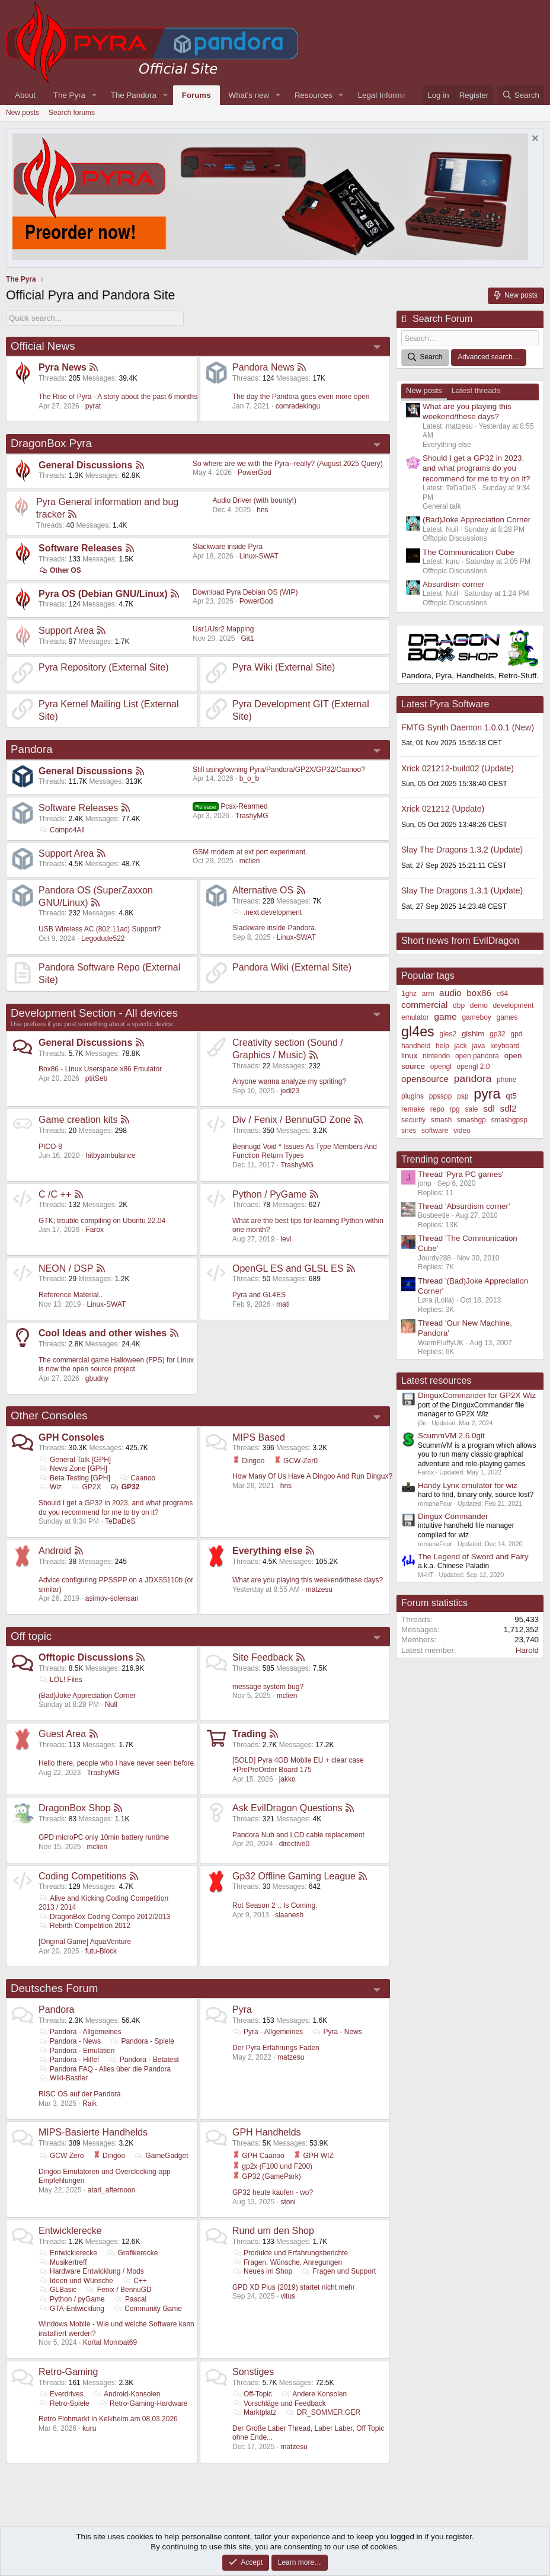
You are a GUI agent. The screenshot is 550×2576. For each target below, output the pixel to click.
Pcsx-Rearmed (230, 806)
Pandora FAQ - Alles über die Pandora (105, 2069)
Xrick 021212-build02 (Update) (457, 768)
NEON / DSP (66, 1268)
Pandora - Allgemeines (80, 2032)
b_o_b (249, 778)
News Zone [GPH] (73, 1468)
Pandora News (263, 367)
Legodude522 (102, 938)
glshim (473, 1033)
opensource (425, 1079)
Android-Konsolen (126, 2394)
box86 (478, 993)
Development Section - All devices (94, 1013)
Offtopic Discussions (86, 1657)
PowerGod (254, 472)
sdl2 (508, 1108)
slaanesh (289, 1915)
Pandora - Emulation (76, 2051)
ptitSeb (96, 1078)
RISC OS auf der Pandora (80, 2094)
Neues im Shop (262, 2271)
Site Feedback (262, 1657)
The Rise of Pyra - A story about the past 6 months (118, 396)
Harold (527, 1650)
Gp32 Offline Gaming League (294, 1876)
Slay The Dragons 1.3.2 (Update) (462, 849)
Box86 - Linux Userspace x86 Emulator (100, 1069)
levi (285, 1239)
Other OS (60, 570)
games (507, 1017)
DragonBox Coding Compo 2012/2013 (105, 1917)
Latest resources (436, 1380)
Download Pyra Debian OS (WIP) (245, 592)
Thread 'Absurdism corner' (464, 1206)
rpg (454, 1109)
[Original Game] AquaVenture (85, 1941)
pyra (487, 1094)
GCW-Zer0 (296, 1461)
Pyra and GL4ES (259, 1295)
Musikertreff (63, 2262)
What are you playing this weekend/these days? (307, 1580)
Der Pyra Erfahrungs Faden (275, 2048)
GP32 (125, 1487)
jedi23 (289, 1091)
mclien (249, 861)
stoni (287, 2202)
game (445, 1016)
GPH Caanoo (258, 2156)
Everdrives (61, 2394)
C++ (134, 2281)
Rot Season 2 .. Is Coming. (274, 1905)
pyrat (93, 406)
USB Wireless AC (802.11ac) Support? (100, 929)
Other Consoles (49, 1415)
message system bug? (267, 1687)
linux (409, 1055)
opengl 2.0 (473, 1066)
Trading (249, 1734)
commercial (424, 1005)
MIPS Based (258, 1437)
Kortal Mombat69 (110, 2342)
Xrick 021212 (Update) (442, 808)
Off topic (31, 1636)
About (25, 95)
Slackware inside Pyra (228, 546)
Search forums (72, 112)
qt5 (511, 1095)
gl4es (417, 1031)
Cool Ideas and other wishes (103, 1333)
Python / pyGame (72, 2299)
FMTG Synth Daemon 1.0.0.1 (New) (467, 727)
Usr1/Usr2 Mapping (223, 629)
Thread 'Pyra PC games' (460, 1174)
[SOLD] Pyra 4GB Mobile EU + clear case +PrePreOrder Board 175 (298, 1765)
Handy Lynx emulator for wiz (467, 1485)
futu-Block (101, 1951)
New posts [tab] (424, 390)
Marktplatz (254, 2412)
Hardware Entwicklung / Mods (91, 2271)
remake (413, 1109)
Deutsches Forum (54, 1988)
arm (428, 993)
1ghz (409, 993)
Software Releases (80, 548)
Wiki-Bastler (63, 2078)
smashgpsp (509, 1120)
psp (462, 1096)
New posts (22, 112)
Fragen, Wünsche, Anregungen (287, 2262)
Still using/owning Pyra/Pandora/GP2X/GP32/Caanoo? (279, 769)
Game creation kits (78, 1120)
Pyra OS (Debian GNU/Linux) (103, 594)
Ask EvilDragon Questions (287, 1808)
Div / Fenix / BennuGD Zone (291, 1120)
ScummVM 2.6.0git (451, 1435)
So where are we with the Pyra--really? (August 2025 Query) (288, 463)
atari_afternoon (112, 2190)
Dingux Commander (453, 1516)
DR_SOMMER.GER (323, 2412)
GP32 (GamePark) (266, 2176)
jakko (287, 1779)
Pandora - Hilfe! (69, 2059)
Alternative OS (262, 890)
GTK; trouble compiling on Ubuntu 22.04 (102, 1221)
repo (437, 1109)
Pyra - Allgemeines (267, 2032)
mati (283, 1304)
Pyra (242, 2009)
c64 (502, 993)
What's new (249, 95)
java (478, 1046)
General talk (442, 506)
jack (460, 1046)
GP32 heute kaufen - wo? (272, 2192)
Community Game (147, 2308)
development (513, 1005)
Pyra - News (337, 2032)
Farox (94, 1229)
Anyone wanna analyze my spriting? (289, 1081)
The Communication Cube (468, 552)
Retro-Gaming (68, 2372)
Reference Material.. (71, 1295)
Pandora (32, 749)
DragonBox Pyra (51, 443)
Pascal (130, 2299)
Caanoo (137, 1478)
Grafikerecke (132, 2253)
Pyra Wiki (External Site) (283, 667)
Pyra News (63, 367)
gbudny (96, 1378)
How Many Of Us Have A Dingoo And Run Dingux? (312, 1476)
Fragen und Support (338, 2271)
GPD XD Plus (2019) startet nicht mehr (293, 2287)
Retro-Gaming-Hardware (142, 2403)
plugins (412, 1096)
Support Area (66, 630)
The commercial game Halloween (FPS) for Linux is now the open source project (116, 1365)
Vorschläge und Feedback (279, 2403)
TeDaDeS (120, 1521)
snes (408, 1130)
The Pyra (69, 95)
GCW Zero (61, 2156)
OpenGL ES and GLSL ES (287, 1268)
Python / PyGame (269, 1194)
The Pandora (133, 95)
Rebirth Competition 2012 (84, 1925)
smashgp (471, 1120)
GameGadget (161, 2156)
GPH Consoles (71, 1437)
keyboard (504, 1046)
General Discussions (85, 465)
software (434, 1130)
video (462, 1130)
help (442, 1046)
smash (441, 1120)
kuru (89, 2428)
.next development (267, 912)
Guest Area (62, 1734)
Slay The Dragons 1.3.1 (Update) (462, 890)
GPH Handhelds (266, 2132)
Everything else (267, 1551)
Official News (43, 346)
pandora (473, 1078)
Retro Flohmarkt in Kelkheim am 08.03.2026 (108, 2419)
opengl (441, 1066)
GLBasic (57, 2289)
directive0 (294, 1844)
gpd (517, 1034)
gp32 (498, 1034)
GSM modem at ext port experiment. (250, 852)
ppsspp (440, 1096)
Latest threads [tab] (476, 390)
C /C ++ (55, 1194)
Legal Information (388, 95)
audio (450, 993)
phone (506, 1079)
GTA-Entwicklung (71, 2308)
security (413, 1120)
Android (55, 1551)
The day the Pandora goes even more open (301, 396)
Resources (313, 95)
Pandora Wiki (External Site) (291, 967)
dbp (459, 1005)
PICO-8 (50, 1146)
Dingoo (248, 1461)
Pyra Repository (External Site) (104, 667)
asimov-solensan (112, 1598)
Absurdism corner (453, 584)
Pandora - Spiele (142, 2041)
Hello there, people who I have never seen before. (117, 1763)
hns (262, 510)
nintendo (436, 1056)
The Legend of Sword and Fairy (473, 1556)
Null (111, 1704)
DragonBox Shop (75, 1808)
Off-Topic (252, 2394)
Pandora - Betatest (143, 2059)
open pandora (477, 1056)
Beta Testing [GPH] (74, 1478)
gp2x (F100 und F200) (272, 2166)
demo (479, 1005)
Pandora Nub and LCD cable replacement (298, 1835)
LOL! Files (60, 1679)
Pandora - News (70, 2041)
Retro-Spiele (64, 2403)
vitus (287, 2296)
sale (471, 1109)
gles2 (447, 1034)
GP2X (86, 1487)
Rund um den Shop (273, 2231)
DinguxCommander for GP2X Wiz (477, 1395)
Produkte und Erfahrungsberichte (290, 2253)
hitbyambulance (110, 1155)
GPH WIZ (313, 2156)
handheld (415, 1046)
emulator (415, 1017)
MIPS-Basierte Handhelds (93, 2132)
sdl (489, 1108)
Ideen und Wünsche (76, 2281)
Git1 (247, 638)
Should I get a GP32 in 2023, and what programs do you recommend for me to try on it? (116, 1508)
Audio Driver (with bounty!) (254, 500)
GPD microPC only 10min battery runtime (104, 1837)
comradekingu (298, 406)
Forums (196, 95)
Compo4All (62, 830)
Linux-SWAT (259, 556)
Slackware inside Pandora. (274, 928)
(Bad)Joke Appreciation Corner (87, 1695)
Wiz (50, 1487)
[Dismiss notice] (534, 139)
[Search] (520, 95)
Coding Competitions (83, 1876)
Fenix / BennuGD (119, 2289)
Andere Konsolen (314, 2394)
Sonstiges (253, 2372)
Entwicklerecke (70, 2231)
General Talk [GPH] (75, 1459)
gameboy (476, 1017)
